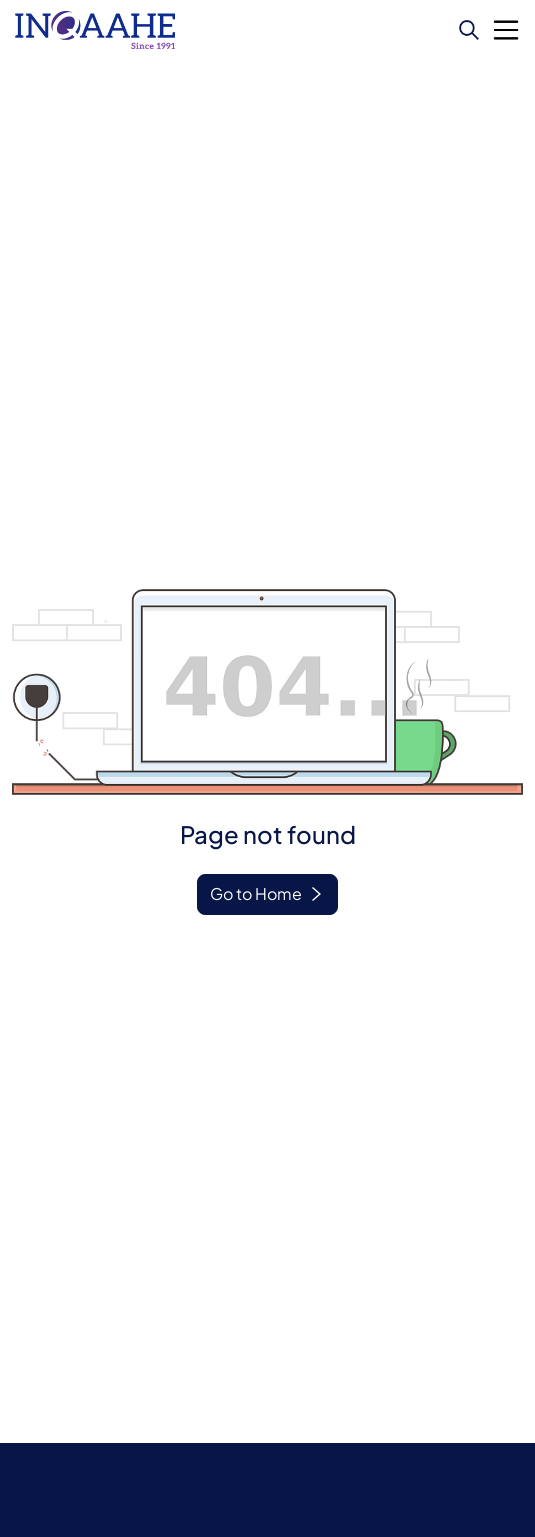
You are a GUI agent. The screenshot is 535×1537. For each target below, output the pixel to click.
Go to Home (256, 893)
